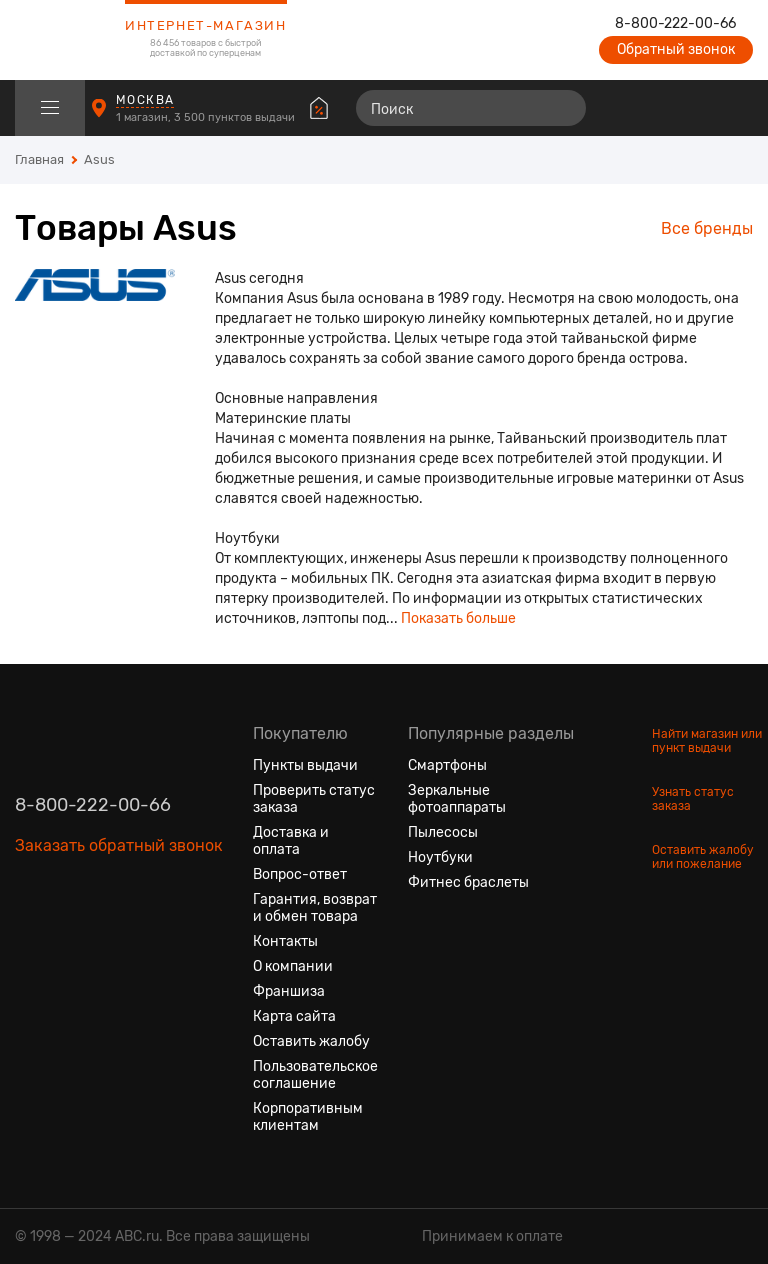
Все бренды (707, 228)
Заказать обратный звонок (119, 845)
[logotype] (65, 40)
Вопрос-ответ (300, 874)
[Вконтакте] (31, 940)
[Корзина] (734, 108)
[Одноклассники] (67, 940)
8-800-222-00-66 (675, 24)
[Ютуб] (103, 940)
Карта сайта (294, 1016)
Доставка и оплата (291, 841)
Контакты (285, 941)
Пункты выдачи (305, 765)
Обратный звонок (676, 49)
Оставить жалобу (311, 1041)
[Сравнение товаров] (623, 108)
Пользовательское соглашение (315, 1075)
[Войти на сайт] (696, 108)
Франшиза (289, 991)
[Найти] (562, 108)
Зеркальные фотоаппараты (457, 799)
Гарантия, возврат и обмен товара (315, 908)
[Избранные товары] (660, 108)
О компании (293, 966)
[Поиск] (471, 108)
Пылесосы (443, 832)
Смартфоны (447, 765)
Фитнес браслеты (468, 882)
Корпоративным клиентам (308, 1117)
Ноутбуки (440, 857)
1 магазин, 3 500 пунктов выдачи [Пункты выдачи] (207, 117)
